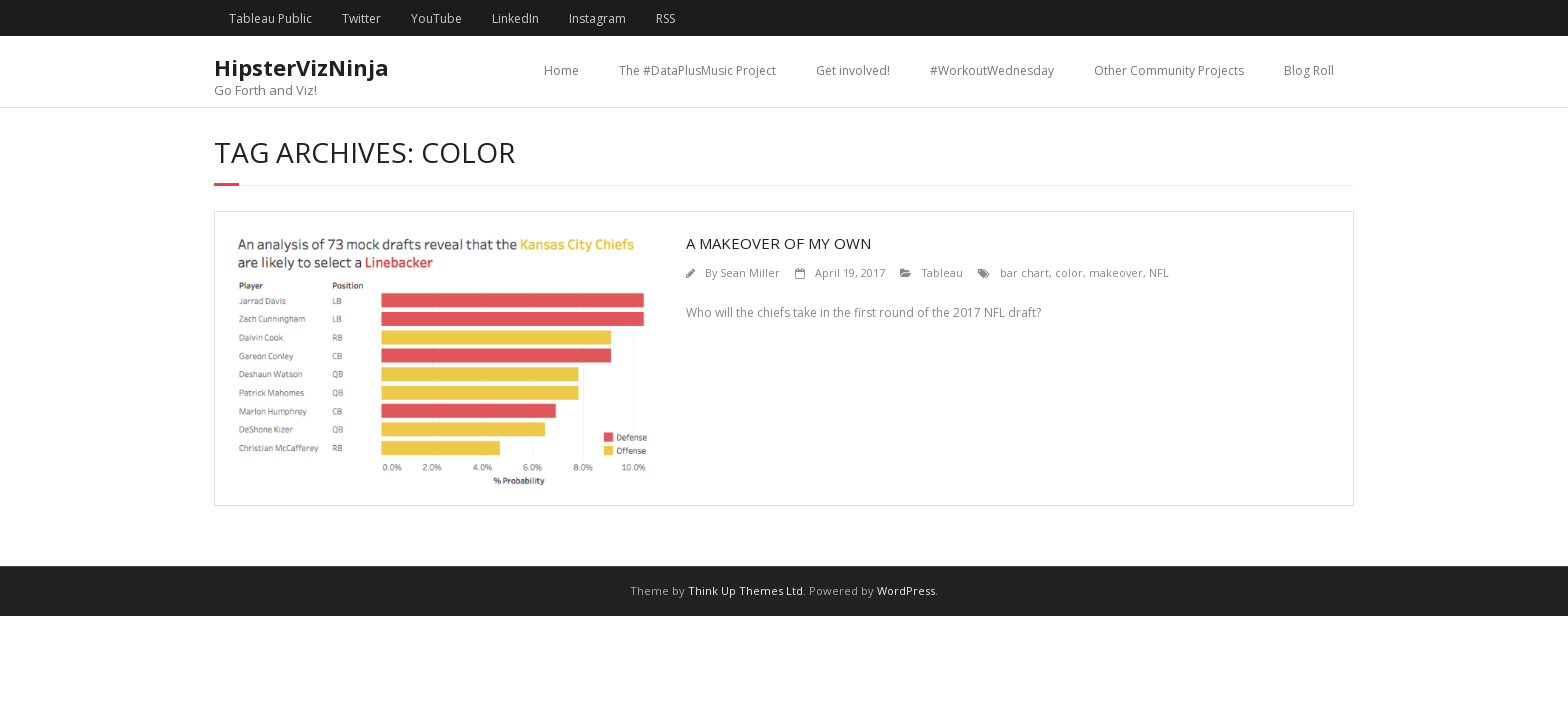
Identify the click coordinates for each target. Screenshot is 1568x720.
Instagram (597, 18)
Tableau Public (270, 18)
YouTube (436, 18)
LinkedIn (515, 18)
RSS (665, 18)
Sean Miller (750, 272)
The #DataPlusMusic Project (697, 70)
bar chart (1024, 272)
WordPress (906, 590)
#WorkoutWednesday (992, 70)
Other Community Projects (1169, 70)
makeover (1116, 272)
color (1069, 272)
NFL (1159, 272)
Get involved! (853, 70)
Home (561, 70)
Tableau (942, 272)
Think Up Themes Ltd (745, 590)
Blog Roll (1309, 70)
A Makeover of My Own (778, 243)
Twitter (361, 18)
